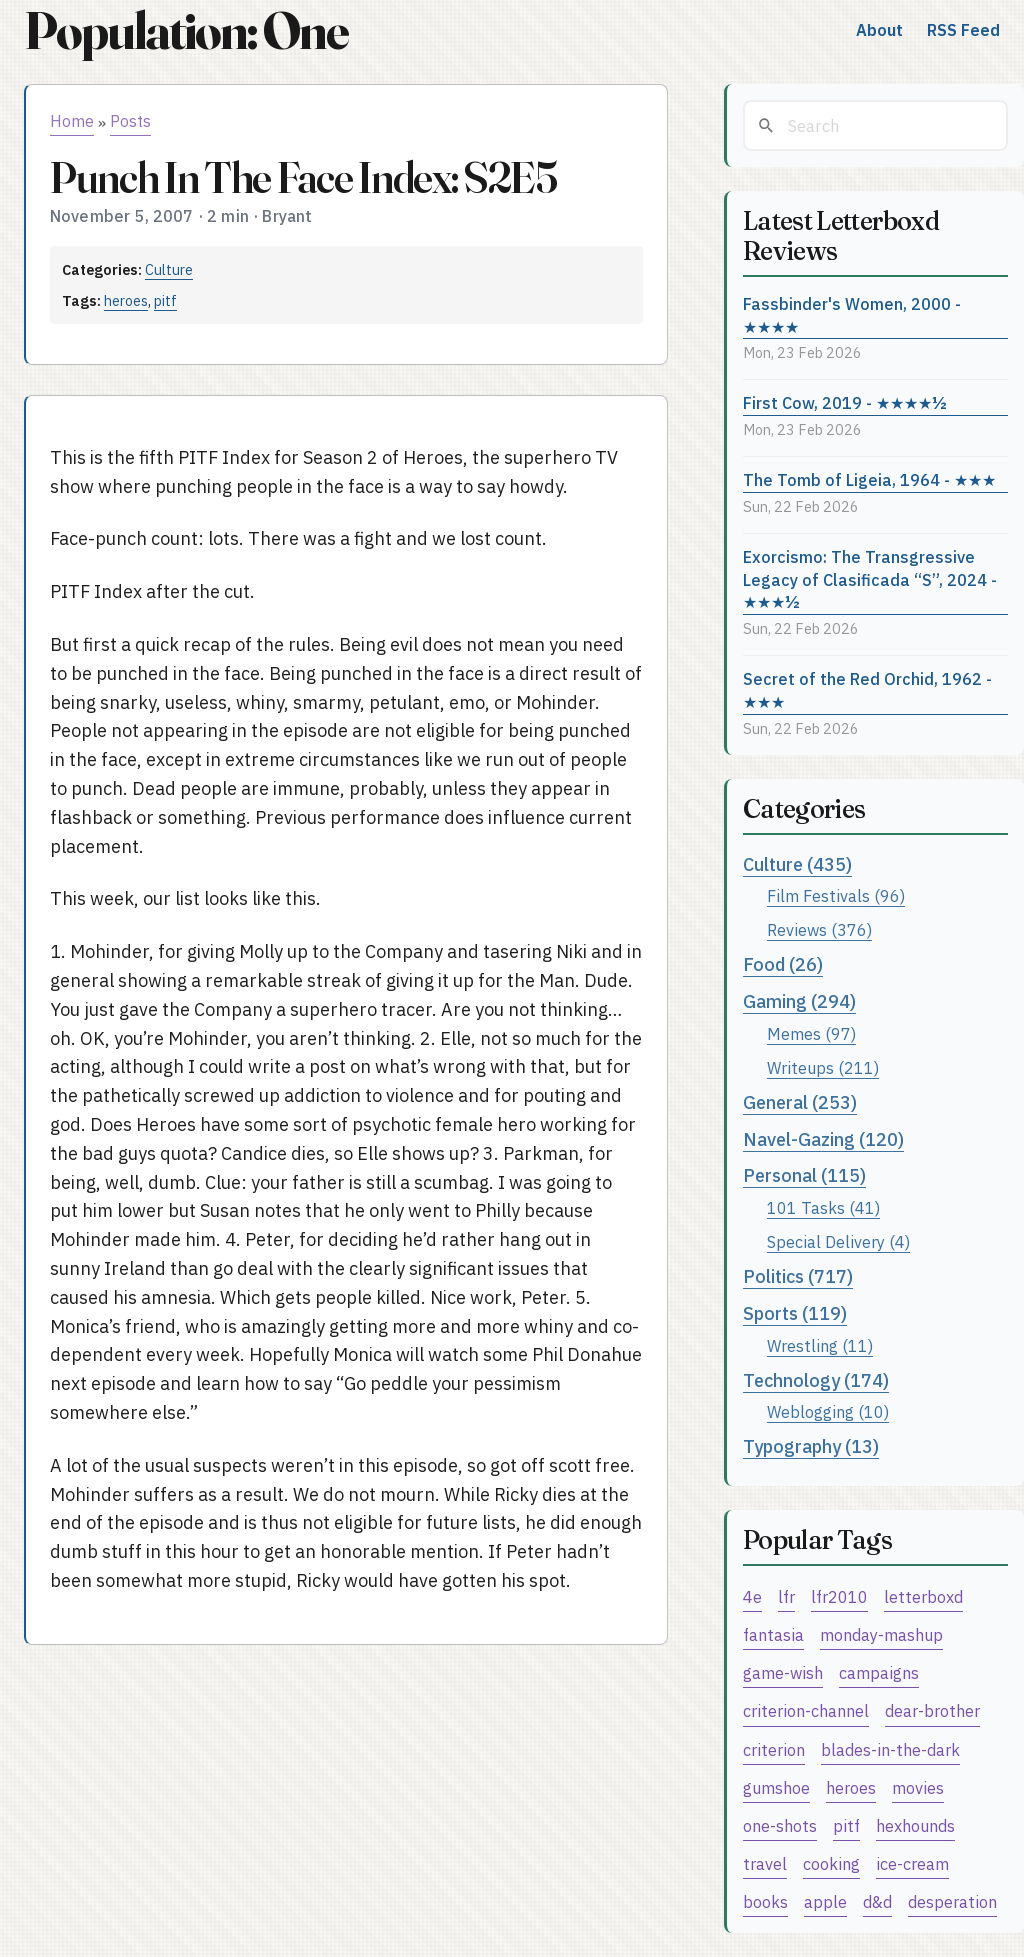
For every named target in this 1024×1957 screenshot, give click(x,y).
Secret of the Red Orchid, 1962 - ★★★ (867, 690)
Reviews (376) (819, 929)
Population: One (186, 30)
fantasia (773, 1634)
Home (72, 121)
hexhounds (915, 1825)
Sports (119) (795, 1313)
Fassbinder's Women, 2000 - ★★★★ (852, 315)
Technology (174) (816, 1380)
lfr (786, 1596)
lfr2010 (839, 1596)
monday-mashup (881, 1634)
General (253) (800, 1102)
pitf (165, 300)
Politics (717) (798, 1276)
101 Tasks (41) (823, 1207)
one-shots (780, 1825)
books (765, 1901)
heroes (126, 300)
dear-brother (932, 1710)
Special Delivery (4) (838, 1241)
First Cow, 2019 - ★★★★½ (845, 402)
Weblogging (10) (828, 1411)
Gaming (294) (799, 1001)
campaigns (879, 1672)
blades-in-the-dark (890, 1749)
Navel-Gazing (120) (823, 1139)
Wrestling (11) (820, 1345)
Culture (169, 269)
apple (825, 1901)
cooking (831, 1863)
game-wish (783, 1672)
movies (918, 1787)
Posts (130, 121)
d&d (877, 1901)
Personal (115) (804, 1175)
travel (765, 1863)
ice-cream (912, 1863)
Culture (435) (797, 864)
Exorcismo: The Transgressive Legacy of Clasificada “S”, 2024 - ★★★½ (870, 579)
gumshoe (776, 1787)
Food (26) (783, 964)
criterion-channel (806, 1710)
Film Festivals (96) (836, 895)
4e (752, 1596)
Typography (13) (811, 1446)
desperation (952, 1901)
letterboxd (923, 1596)
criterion (774, 1749)
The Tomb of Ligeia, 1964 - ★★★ (869, 479)
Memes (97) (811, 1033)
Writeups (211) (823, 1067)
